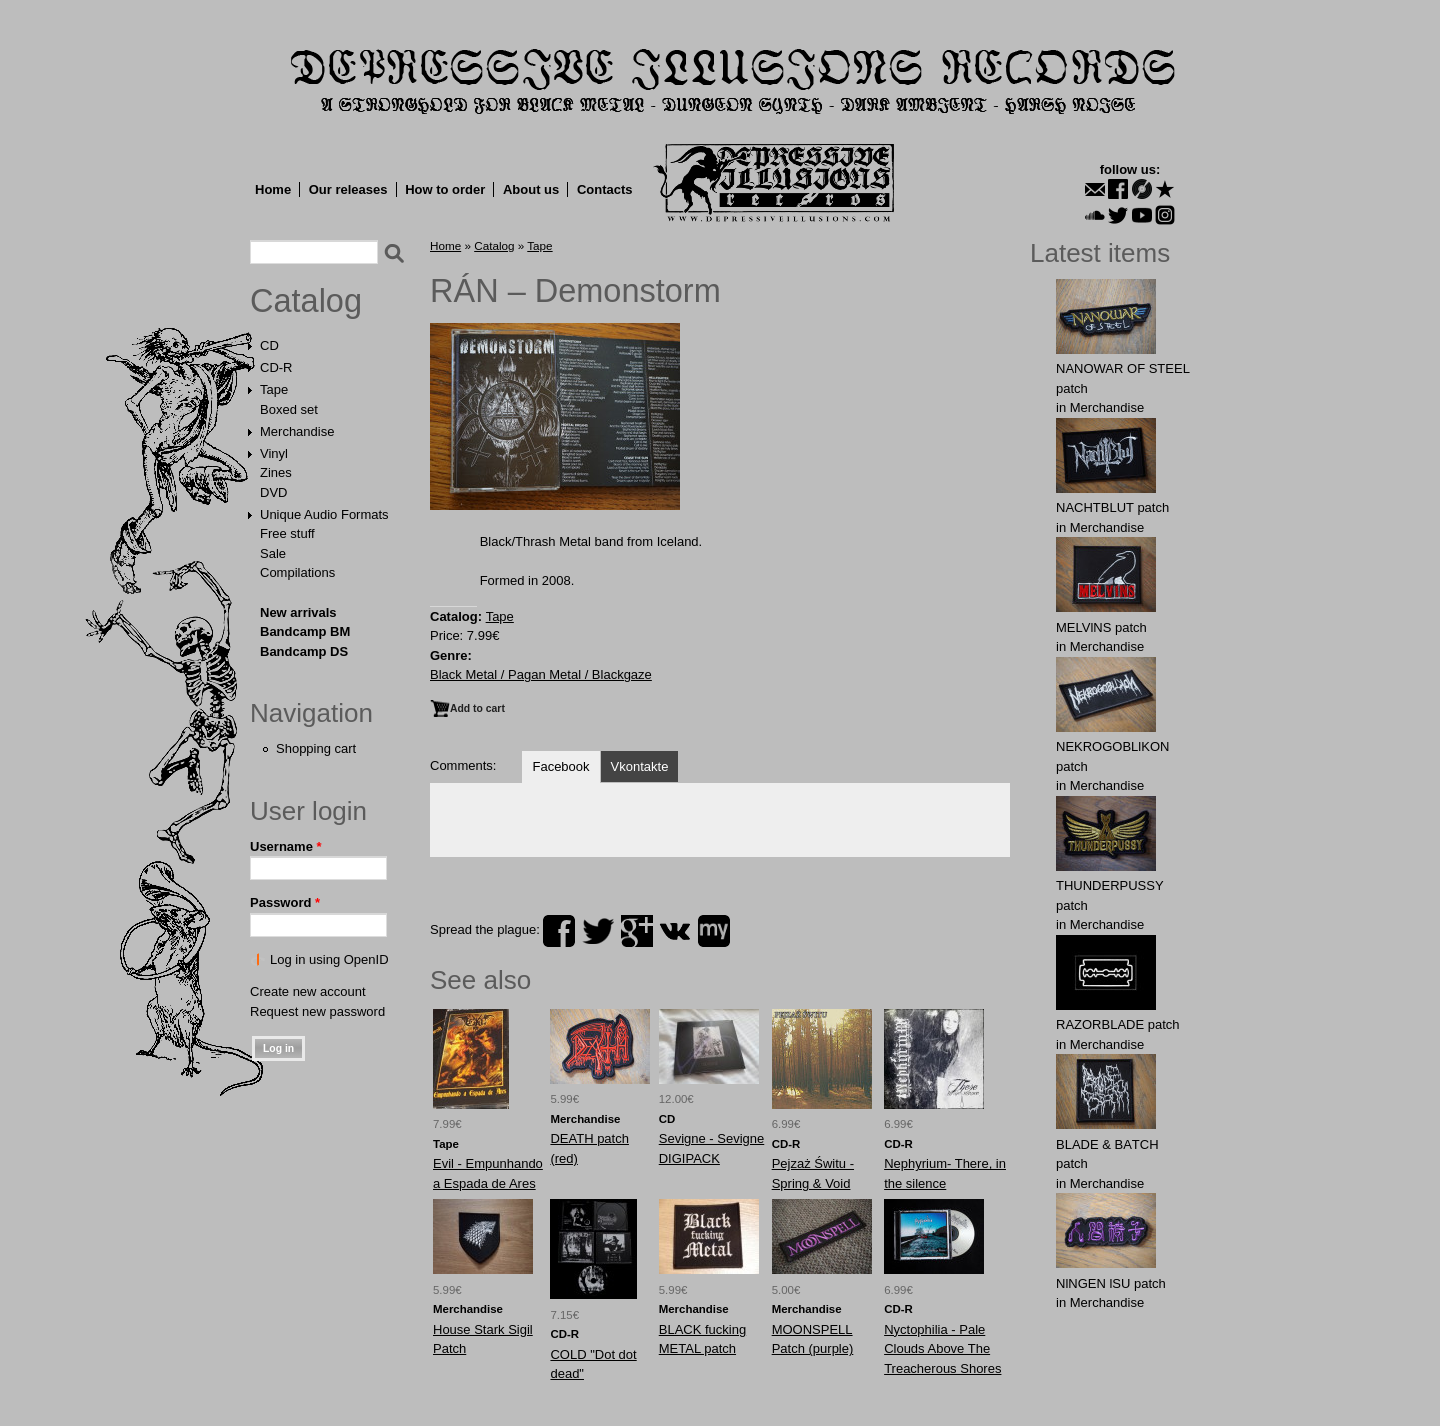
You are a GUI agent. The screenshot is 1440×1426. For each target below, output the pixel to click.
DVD (273, 492)
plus (637, 931)
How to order (445, 189)
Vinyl (274, 453)
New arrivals (298, 612)
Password (285, 902)
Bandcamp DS (304, 651)
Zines (276, 472)
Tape (274, 389)
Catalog (306, 301)
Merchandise (297, 431)
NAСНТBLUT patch (1112, 507)
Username (286, 846)
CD (269, 345)
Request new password (317, 1011)
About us (531, 189)
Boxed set (289, 409)
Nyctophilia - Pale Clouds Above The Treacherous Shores (942, 1349)
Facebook (560, 766)
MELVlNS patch (1101, 627)
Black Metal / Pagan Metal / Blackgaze (541, 674)
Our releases (348, 189)
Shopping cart (316, 748)
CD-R (276, 367)
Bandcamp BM (305, 631)
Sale (273, 553)
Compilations (297, 572)
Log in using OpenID (329, 959)
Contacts (605, 189)
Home (273, 189)
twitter (598, 931)
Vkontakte (640, 766)
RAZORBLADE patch (1118, 1024)
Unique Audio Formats (324, 514)
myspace (714, 931)
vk (675, 931)
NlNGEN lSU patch (1111, 1283)
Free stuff (287, 533)
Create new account (308, 991)
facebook (559, 931)
